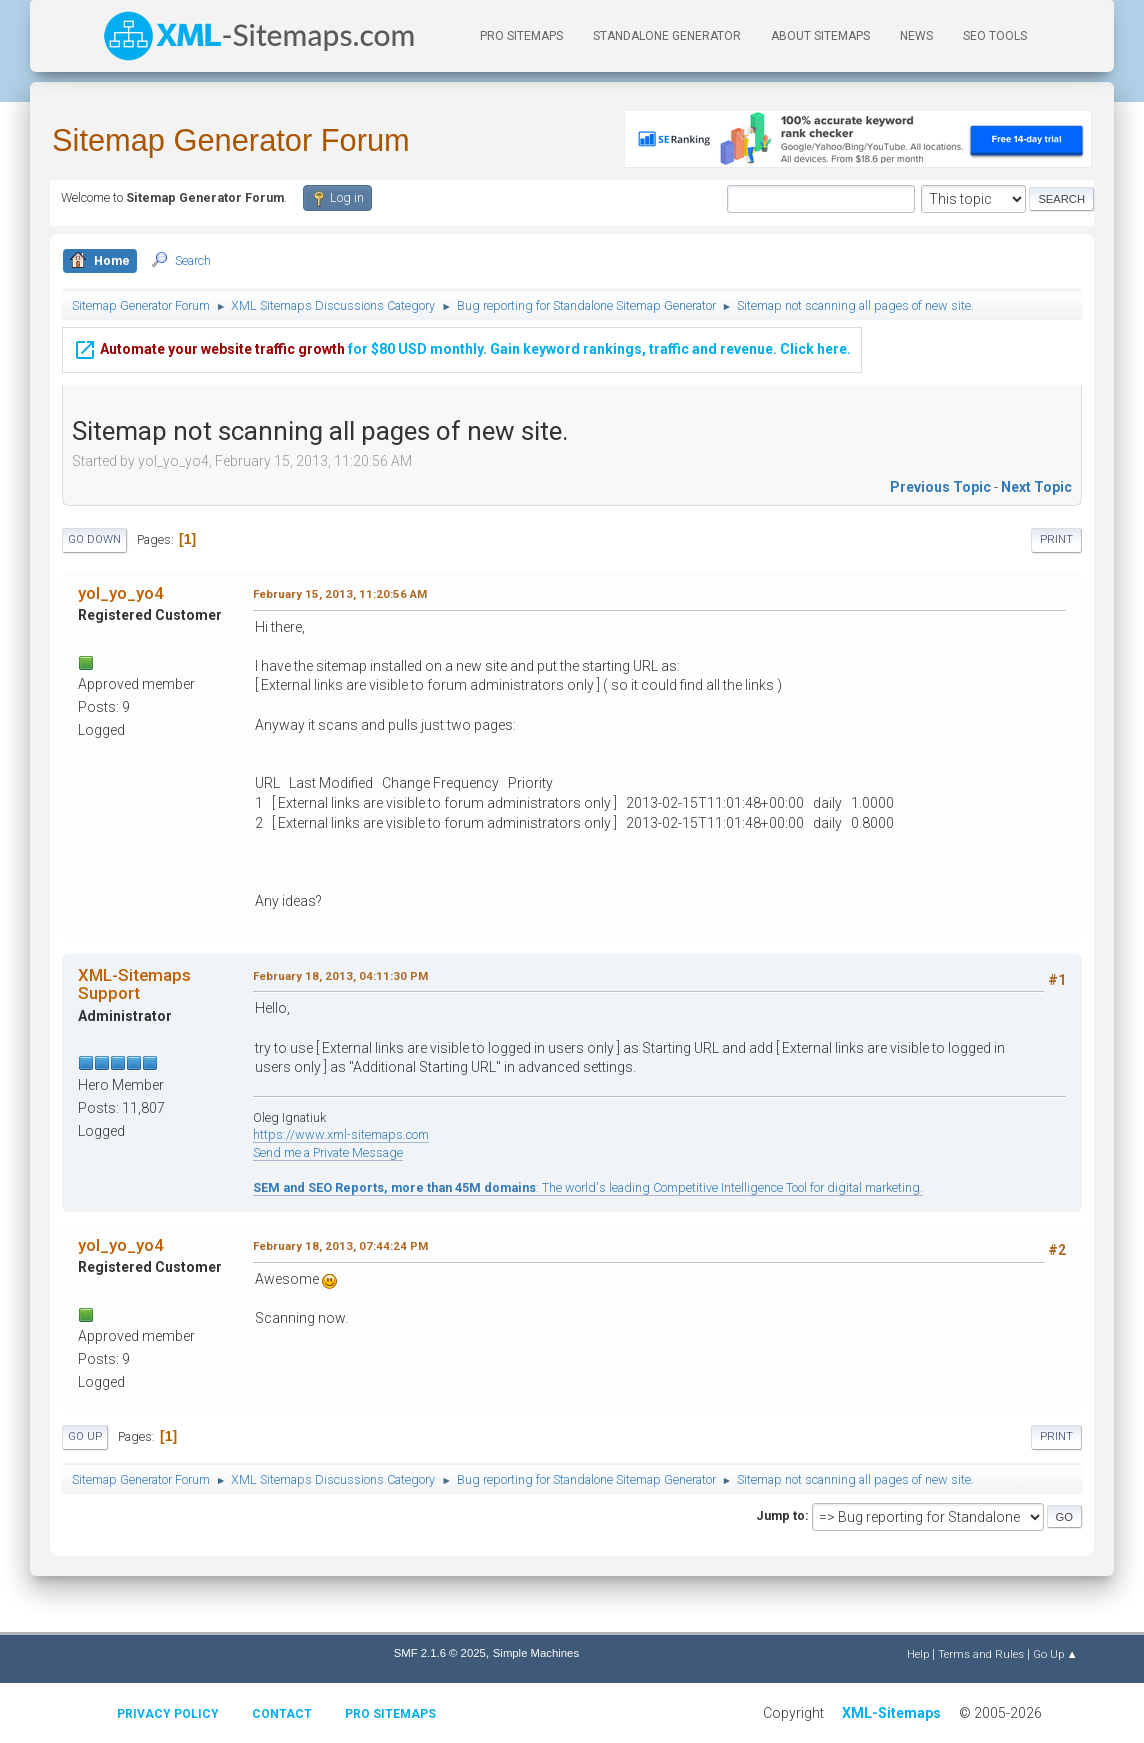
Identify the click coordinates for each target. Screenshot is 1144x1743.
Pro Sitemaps (390, 1714)
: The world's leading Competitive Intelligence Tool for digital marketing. (588, 1187)
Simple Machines (536, 1653)
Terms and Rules (981, 1654)
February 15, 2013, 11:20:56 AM (340, 594)
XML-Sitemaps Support (134, 984)
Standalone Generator (667, 36)
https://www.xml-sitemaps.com (341, 1134)
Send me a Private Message (328, 1152)
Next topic (1036, 487)
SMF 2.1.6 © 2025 (440, 1653)
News (916, 36)
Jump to (780, 1515)
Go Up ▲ (1055, 1654)
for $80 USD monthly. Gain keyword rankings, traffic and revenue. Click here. (462, 335)
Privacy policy (168, 1714)
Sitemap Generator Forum (231, 140)
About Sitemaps (820, 36)
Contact (282, 1714)
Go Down (94, 539)
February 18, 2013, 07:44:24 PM (340, 1246)
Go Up (85, 1436)
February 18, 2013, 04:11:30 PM (340, 976)
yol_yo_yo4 (121, 593)
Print (1056, 539)
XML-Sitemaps (891, 1713)
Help (918, 1654)
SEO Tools (995, 36)
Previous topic (940, 487)
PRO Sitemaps (521, 36)
